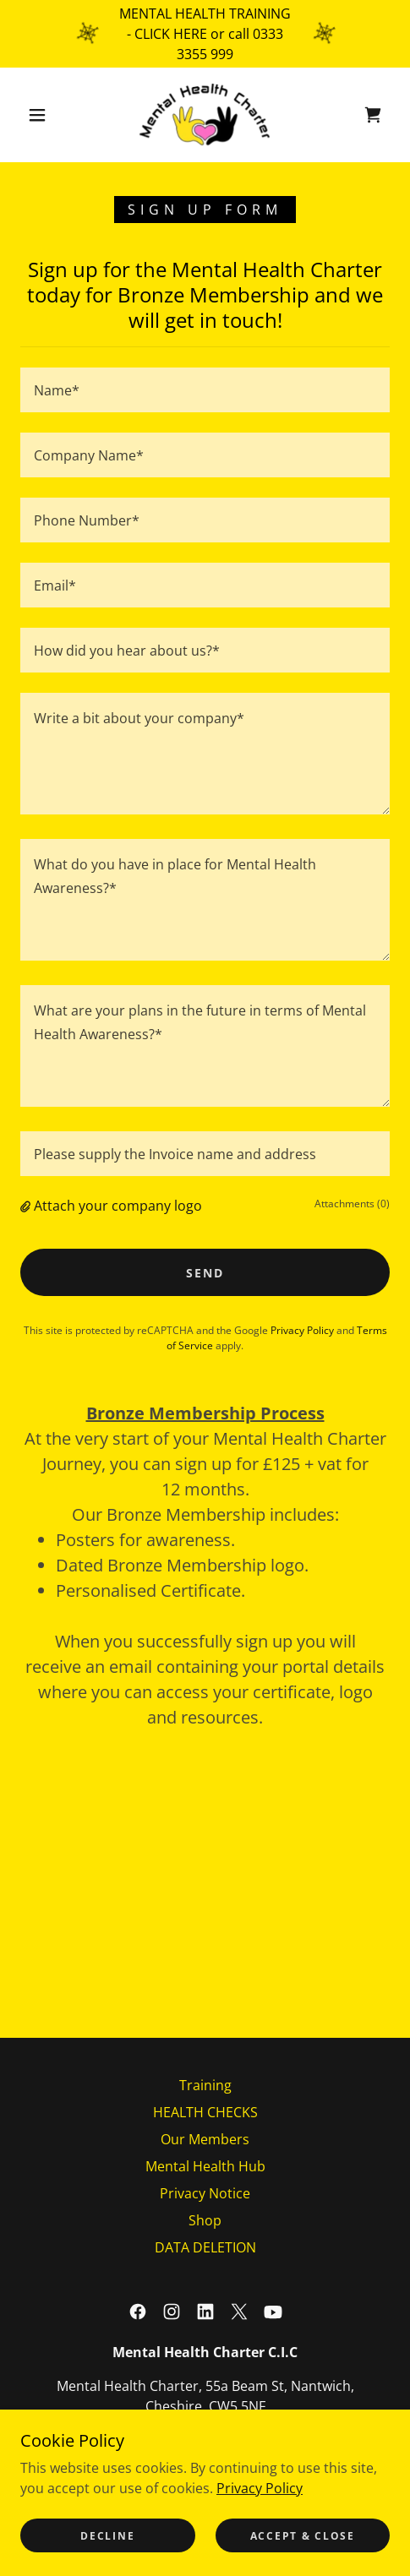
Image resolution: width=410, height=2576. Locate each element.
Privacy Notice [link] (205, 2193)
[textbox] (205, 390)
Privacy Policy (259, 2488)
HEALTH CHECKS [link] (205, 2112)
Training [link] (205, 2085)
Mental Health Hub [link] (205, 2166)
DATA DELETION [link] (205, 2247)
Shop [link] (205, 2220)
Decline (107, 2536)
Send (205, 1273)
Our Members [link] (205, 2139)
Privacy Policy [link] (302, 1330)
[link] (205, 115)
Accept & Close (302, 2536)
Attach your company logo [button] (118, 1205)
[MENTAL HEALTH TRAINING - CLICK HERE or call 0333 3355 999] (205, 33)
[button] (38, 115)
